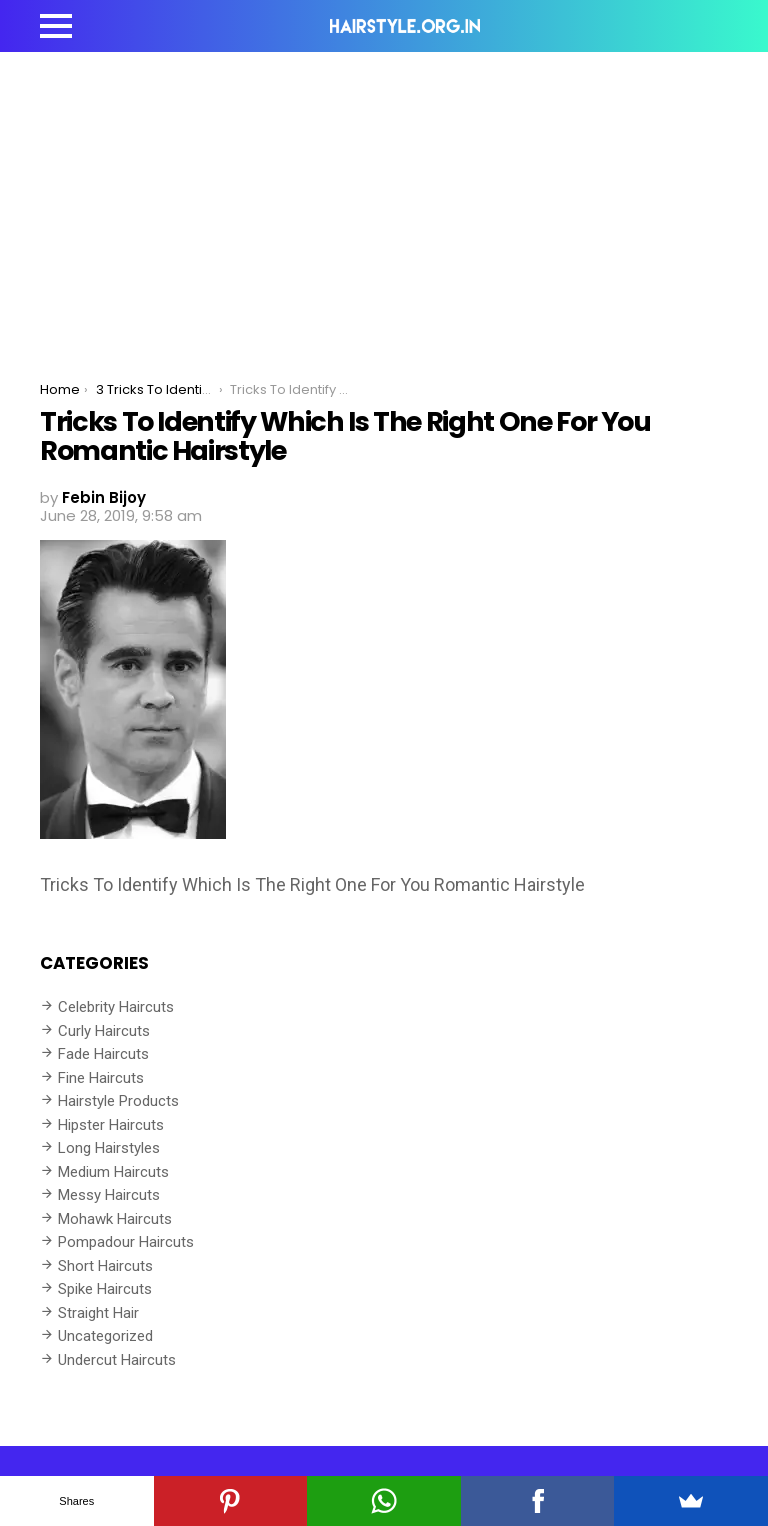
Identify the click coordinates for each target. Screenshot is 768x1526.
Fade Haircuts (103, 1054)
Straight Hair (98, 1313)
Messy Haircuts (109, 1195)
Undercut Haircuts (117, 1360)
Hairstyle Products (118, 1101)
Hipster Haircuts (111, 1125)
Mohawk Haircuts (115, 1219)
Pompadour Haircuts (126, 1242)
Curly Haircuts (104, 1031)
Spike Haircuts (105, 1289)
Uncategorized (105, 1336)
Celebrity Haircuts (116, 1007)
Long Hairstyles (109, 1148)
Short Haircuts (105, 1266)
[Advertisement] (384, 202)
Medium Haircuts (113, 1172)
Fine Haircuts (101, 1078)
